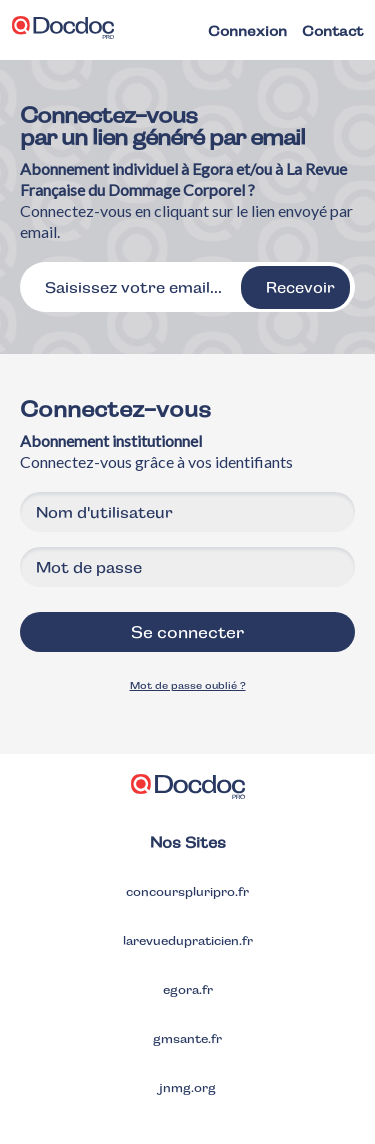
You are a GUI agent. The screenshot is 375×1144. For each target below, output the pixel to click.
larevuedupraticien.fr (188, 941)
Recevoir (300, 287)
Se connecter (187, 632)
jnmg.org (187, 1088)
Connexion (247, 31)
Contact (332, 31)
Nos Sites (188, 842)
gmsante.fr (187, 1039)
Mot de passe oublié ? (188, 685)
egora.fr (188, 990)
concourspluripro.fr (187, 892)
